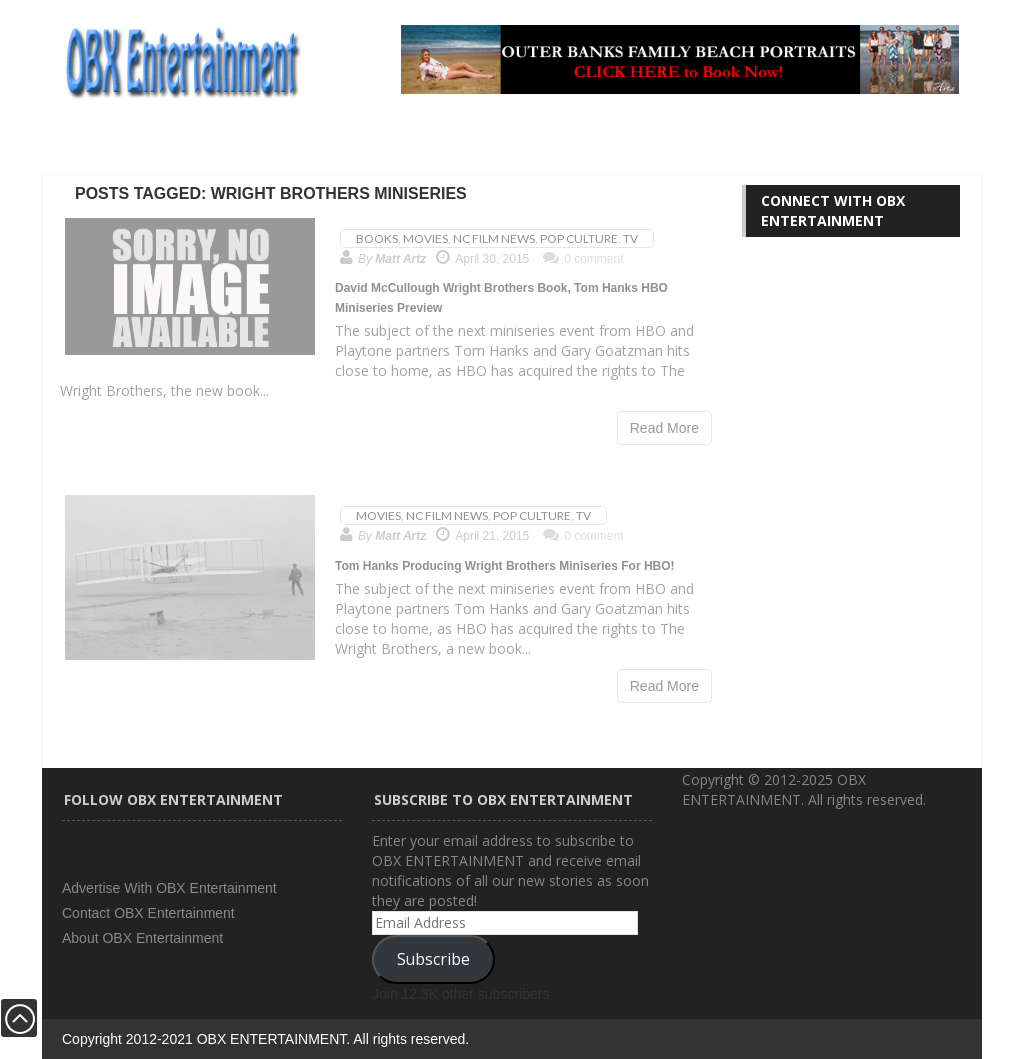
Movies (425, 238)
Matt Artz (400, 259)
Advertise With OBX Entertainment (169, 888)
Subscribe (433, 959)
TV (630, 238)
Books (377, 238)
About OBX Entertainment (142, 938)
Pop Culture (579, 238)
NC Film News (494, 238)
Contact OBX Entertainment (148, 913)
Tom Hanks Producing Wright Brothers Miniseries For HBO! (505, 566)
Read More (664, 428)
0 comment (583, 259)
